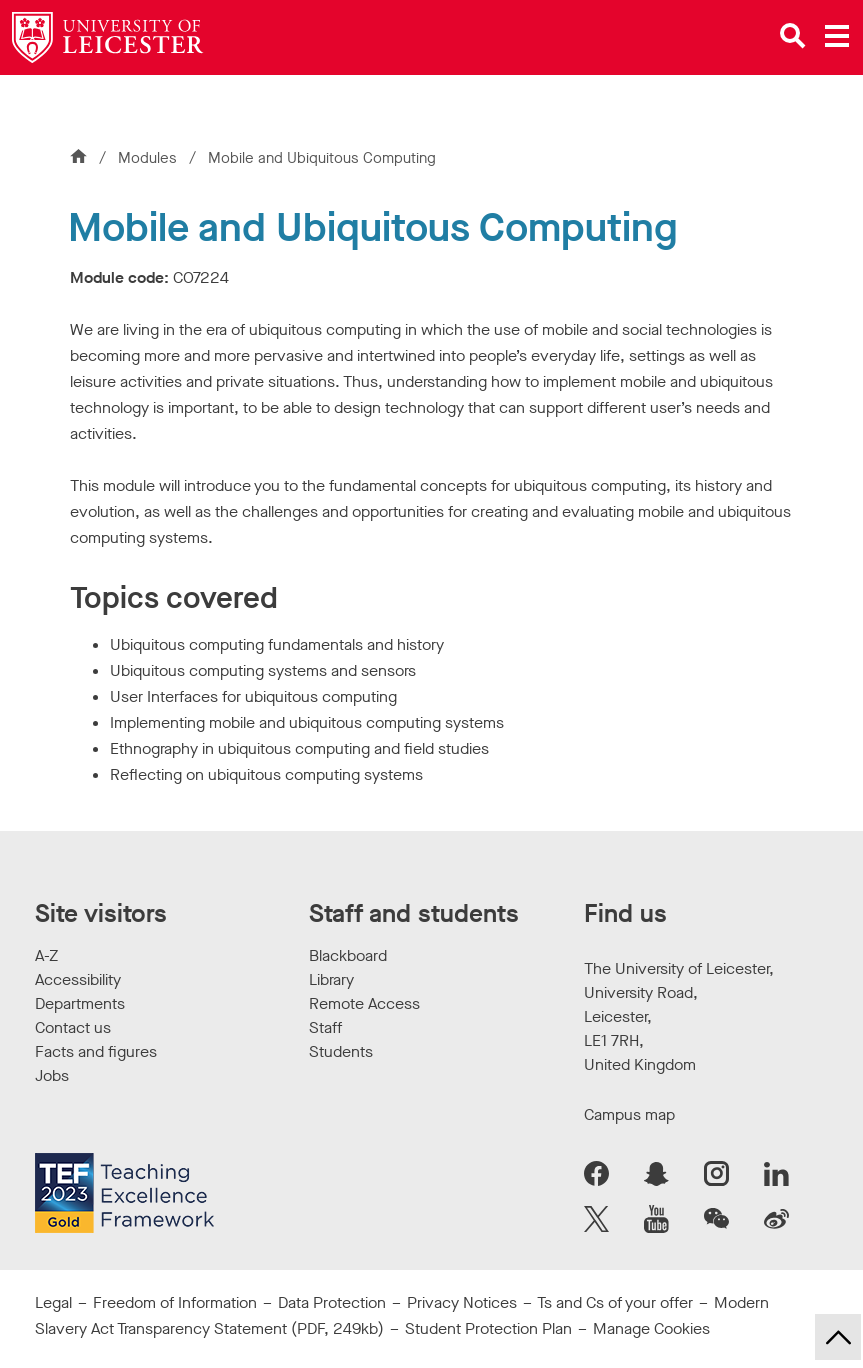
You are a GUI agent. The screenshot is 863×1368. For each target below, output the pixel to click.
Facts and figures (96, 1051)
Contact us (73, 1027)
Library (331, 979)
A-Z (46, 955)
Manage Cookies (651, 1328)
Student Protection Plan (488, 1328)
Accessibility (78, 979)
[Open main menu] (837, 36)
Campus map (629, 1114)
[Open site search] (793, 36)
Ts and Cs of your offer (615, 1302)
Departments (80, 1003)
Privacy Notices (462, 1302)
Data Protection (332, 1302)
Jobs (52, 1075)
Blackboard (348, 955)
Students (341, 1051)
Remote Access (364, 1003)
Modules (149, 158)
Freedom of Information (175, 1302)
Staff (325, 1027)
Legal (53, 1302)
